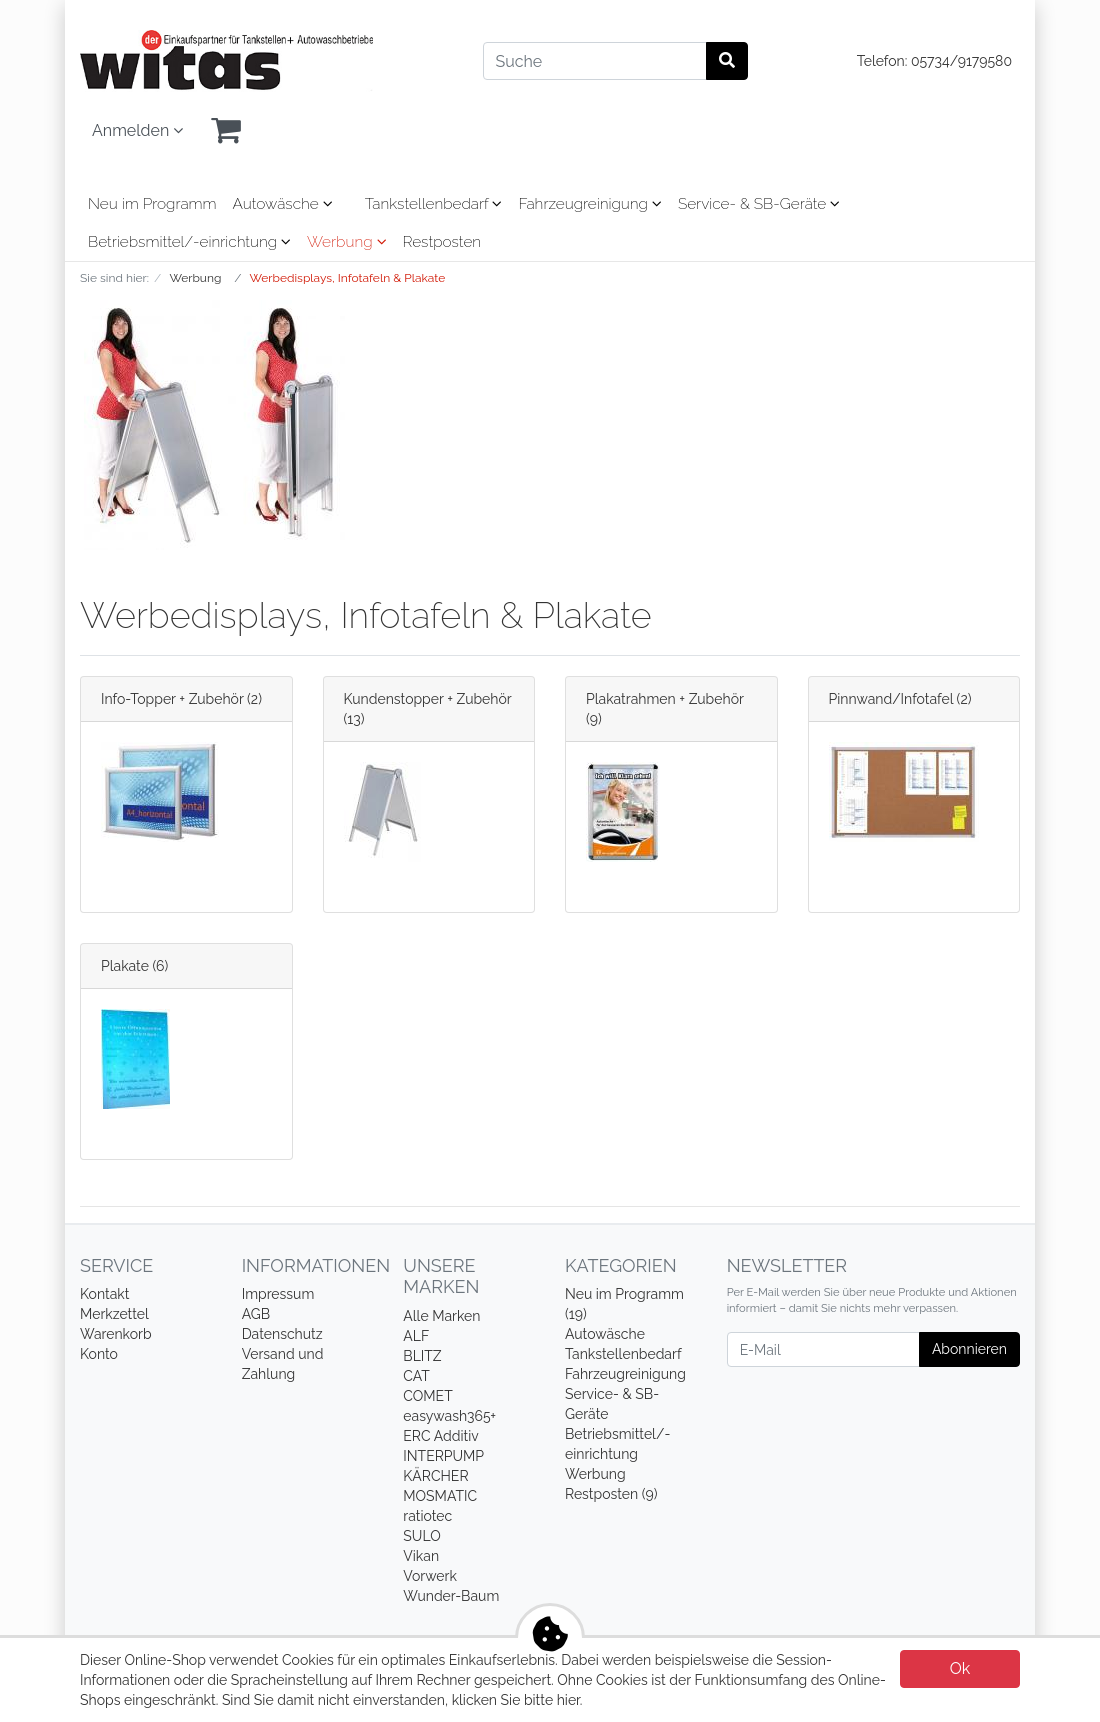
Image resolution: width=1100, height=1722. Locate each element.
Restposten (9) (611, 1494)
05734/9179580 (961, 61)
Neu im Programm (152, 204)
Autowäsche (283, 204)
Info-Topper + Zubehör (172, 699)
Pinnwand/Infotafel (891, 699)
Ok (960, 1668)
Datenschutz (282, 1334)
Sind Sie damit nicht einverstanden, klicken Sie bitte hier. (402, 1700)
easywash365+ (449, 1416)
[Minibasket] (226, 131)
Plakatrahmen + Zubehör (665, 699)
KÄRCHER (435, 1476)
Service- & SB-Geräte (759, 204)
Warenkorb (116, 1334)
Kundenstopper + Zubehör (428, 699)
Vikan (421, 1556)
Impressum (278, 1294)
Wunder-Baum (451, 1596)
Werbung (346, 242)
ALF (416, 1336)
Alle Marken (441, 1316)
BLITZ (422, 1356)
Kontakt (104, 1294)
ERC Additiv (440, 1436)
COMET (427, 1396)
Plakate (125, 966)
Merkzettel (114, 1314)
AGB (256, 1314)
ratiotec (427, 1516)
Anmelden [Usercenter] (137, 130)
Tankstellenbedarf (434, 204)
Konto (99, 1354)
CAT (416, 1376)
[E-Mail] (823, 1349)
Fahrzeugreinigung (589, 204)
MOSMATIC (440, 1496)
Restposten (442, 242)
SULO (421, 1536)
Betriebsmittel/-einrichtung (189, 242)
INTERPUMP (443, 1456)
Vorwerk (430, 1576)
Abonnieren (969, 1349)
